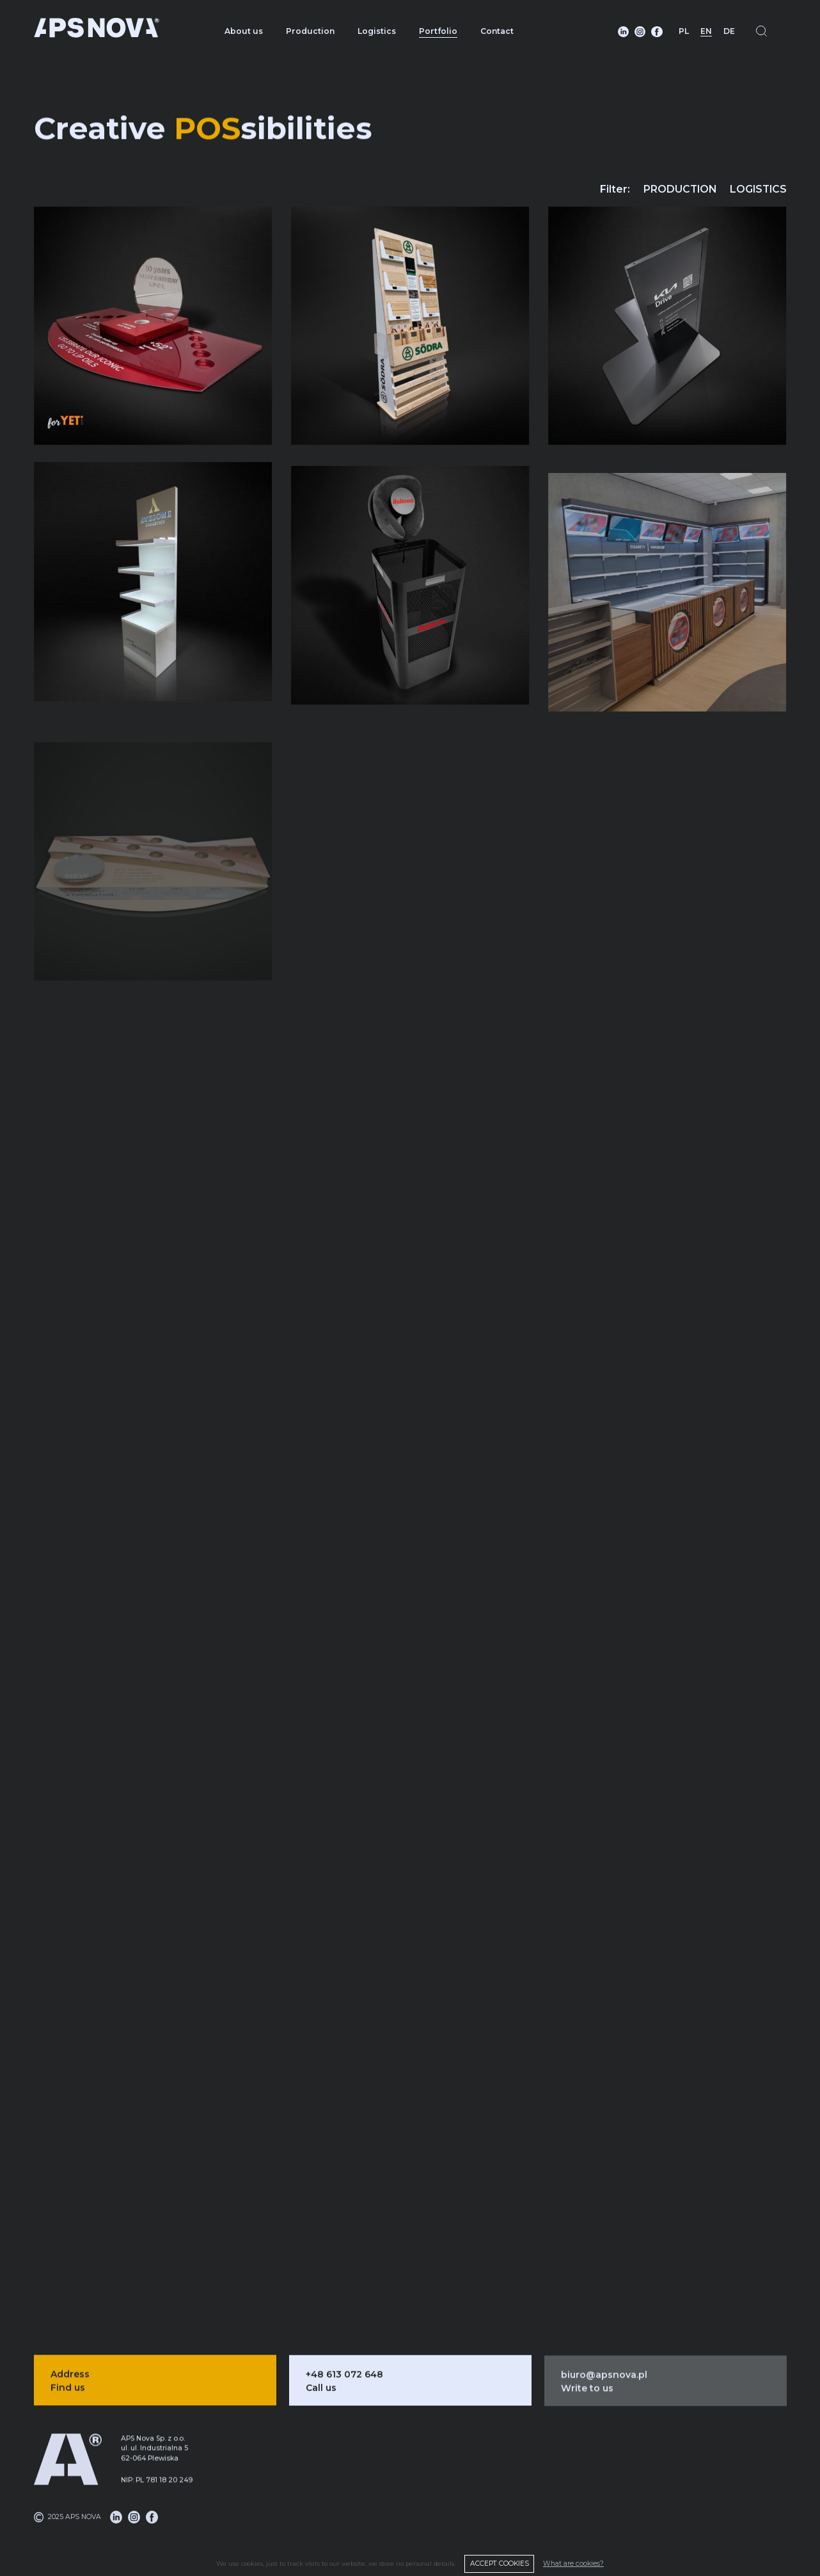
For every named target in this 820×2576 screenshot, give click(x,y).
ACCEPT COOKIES (499, 2563)
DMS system (537, 2508)
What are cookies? (573, 2563)
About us (244, 31)
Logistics (377, 31)
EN (706, 31)
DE (729, 31)
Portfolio (438, 31)
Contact (497, 31)
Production (310, 31)
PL (684, 31)
